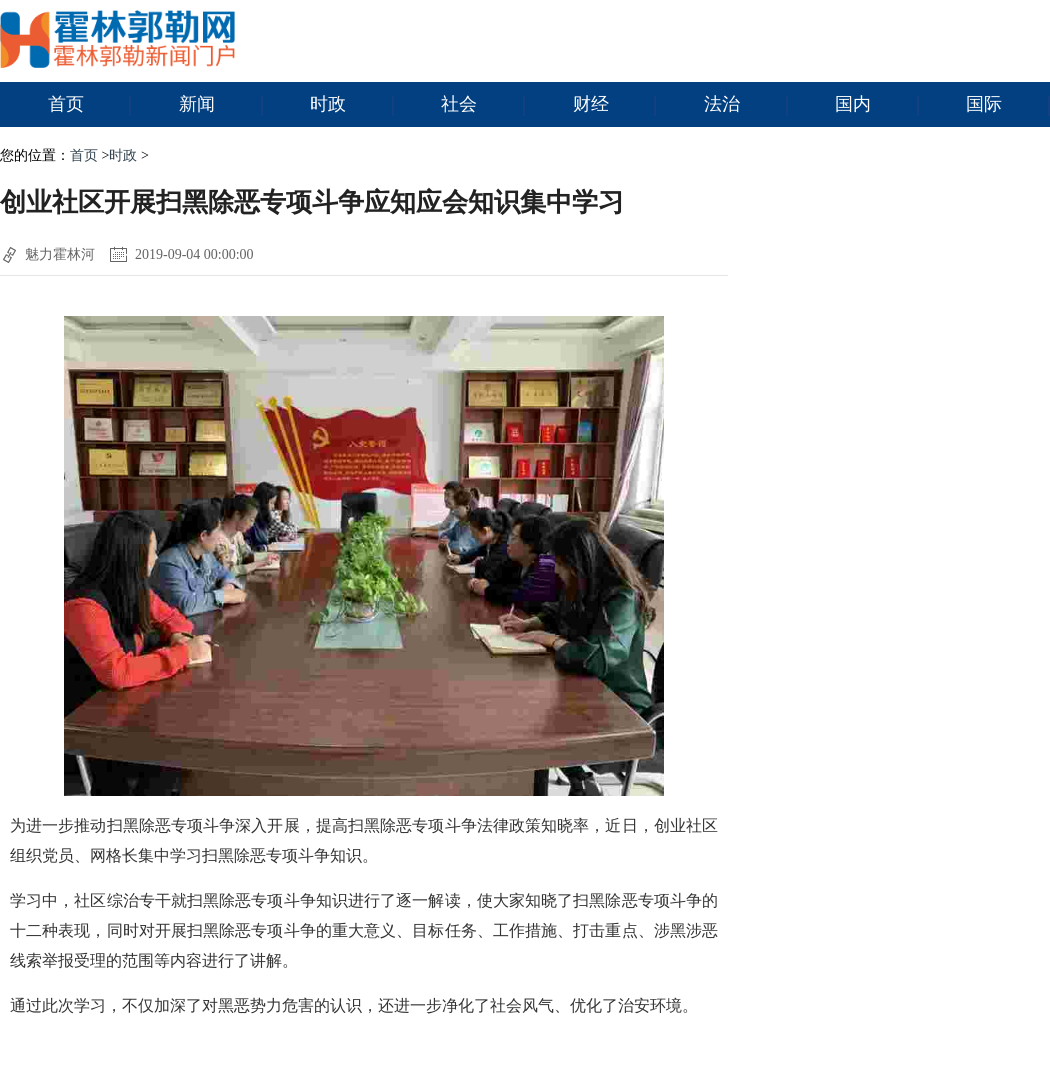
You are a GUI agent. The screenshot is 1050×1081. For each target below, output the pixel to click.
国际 (1008, 105)
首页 (90, 105)
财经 (615, 105)
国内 (877, 105)
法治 (746, 105)
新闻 (221, 105)
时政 (352, 105)
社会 (483, 105)
